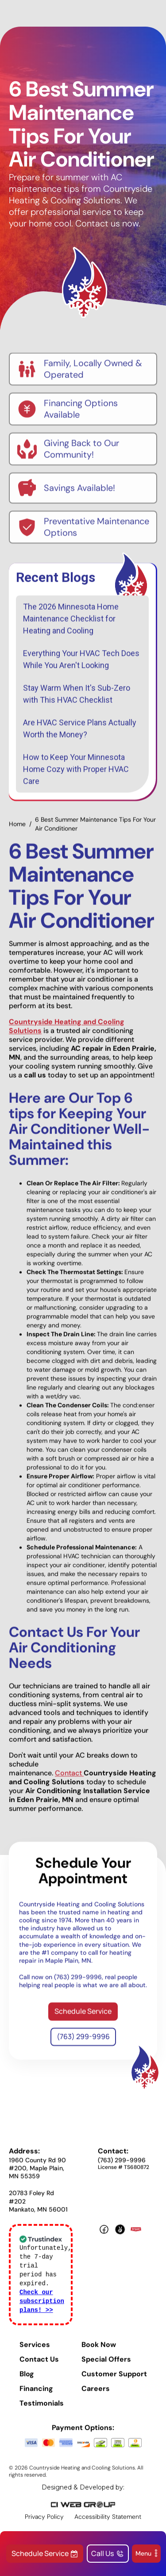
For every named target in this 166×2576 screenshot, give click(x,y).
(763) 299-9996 (83, 2043)
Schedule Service (83, 2017)
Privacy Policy (44, 2523)
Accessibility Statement (107, 2523)
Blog (26, 2380)
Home (17, 830)
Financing (36, 2395)
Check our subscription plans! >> (41, 2308)
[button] (146, 2553)
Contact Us (39, 2366)
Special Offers (106, 2366)
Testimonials (41, 2410)
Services (34, 2351)
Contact (69, 1779)
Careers (95, 2395)
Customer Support (114, 2380)
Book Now (98, 2351)
